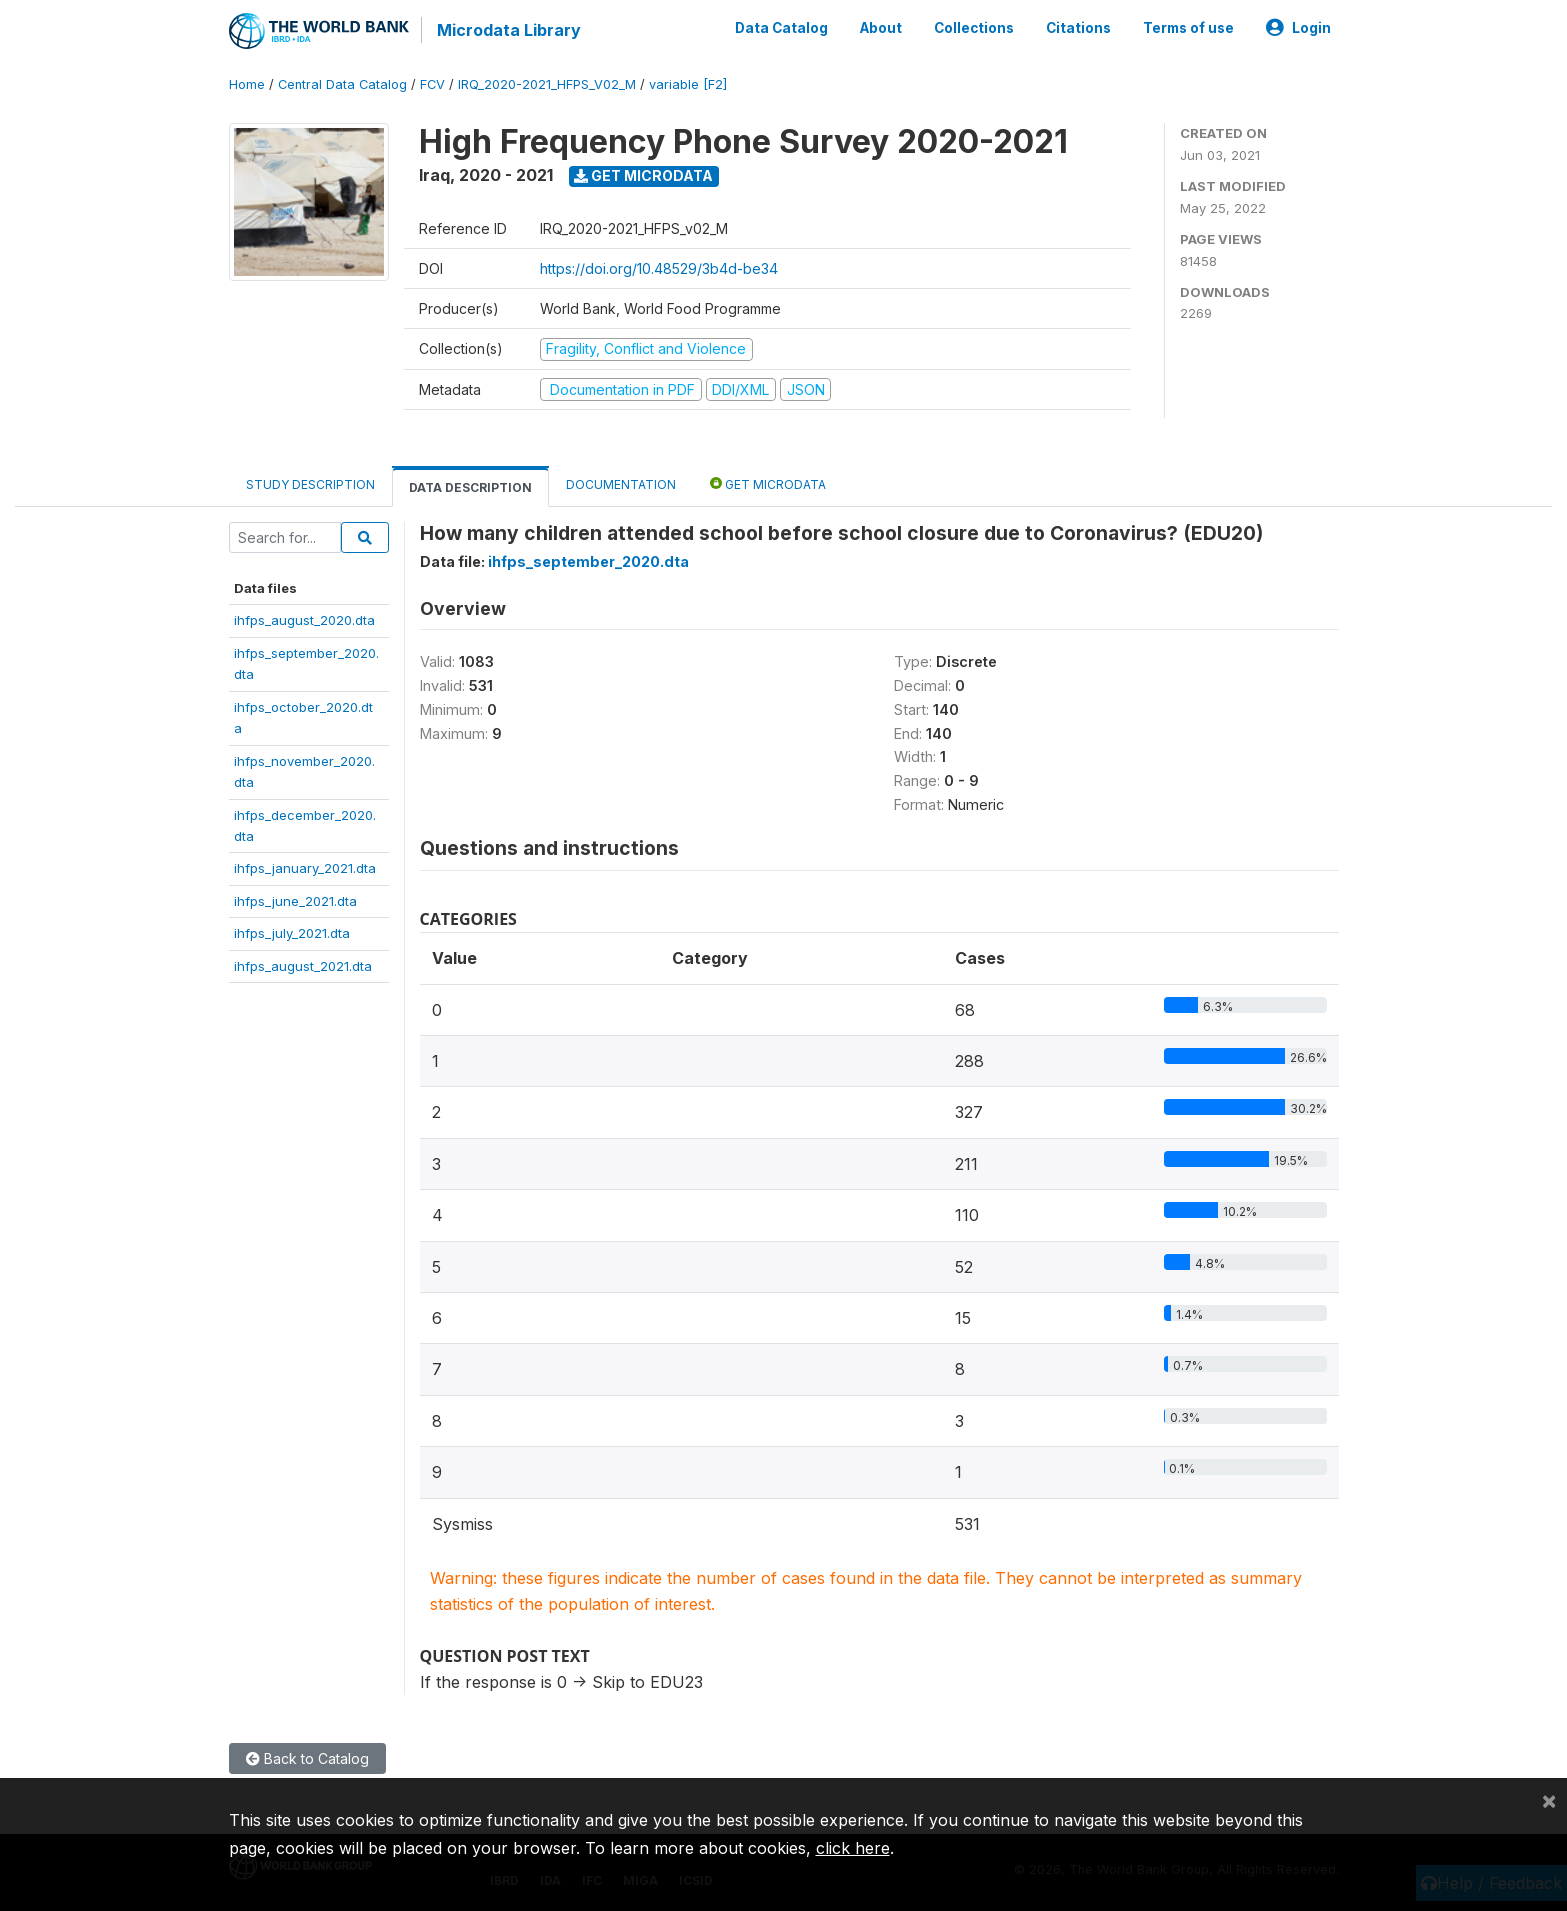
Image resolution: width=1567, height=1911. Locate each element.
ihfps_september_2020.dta (588, 561)
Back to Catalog (307, 1758)
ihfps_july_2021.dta (292, 933)
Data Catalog (781, 28)
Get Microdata (643, 175)
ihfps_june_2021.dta (295, 901)
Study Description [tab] (310, 484)
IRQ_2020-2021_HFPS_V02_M (547, 84)
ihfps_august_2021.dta (303, 965)
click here (853, 1848)
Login (1298, 28)
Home (247, 84)
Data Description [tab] (470, 487)
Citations (1078, 28)
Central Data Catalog (342, 84)
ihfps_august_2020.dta (304, 620)
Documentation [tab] (621, 484)
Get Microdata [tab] (768, 483)
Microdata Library (509, 30)
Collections (974, 28)
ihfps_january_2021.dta (305, 868)
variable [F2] (688, 84)
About (881, 28)
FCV (432, 84)
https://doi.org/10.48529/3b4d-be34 (659, 268)
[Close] (1549, 1800)
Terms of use (1188, 28)
